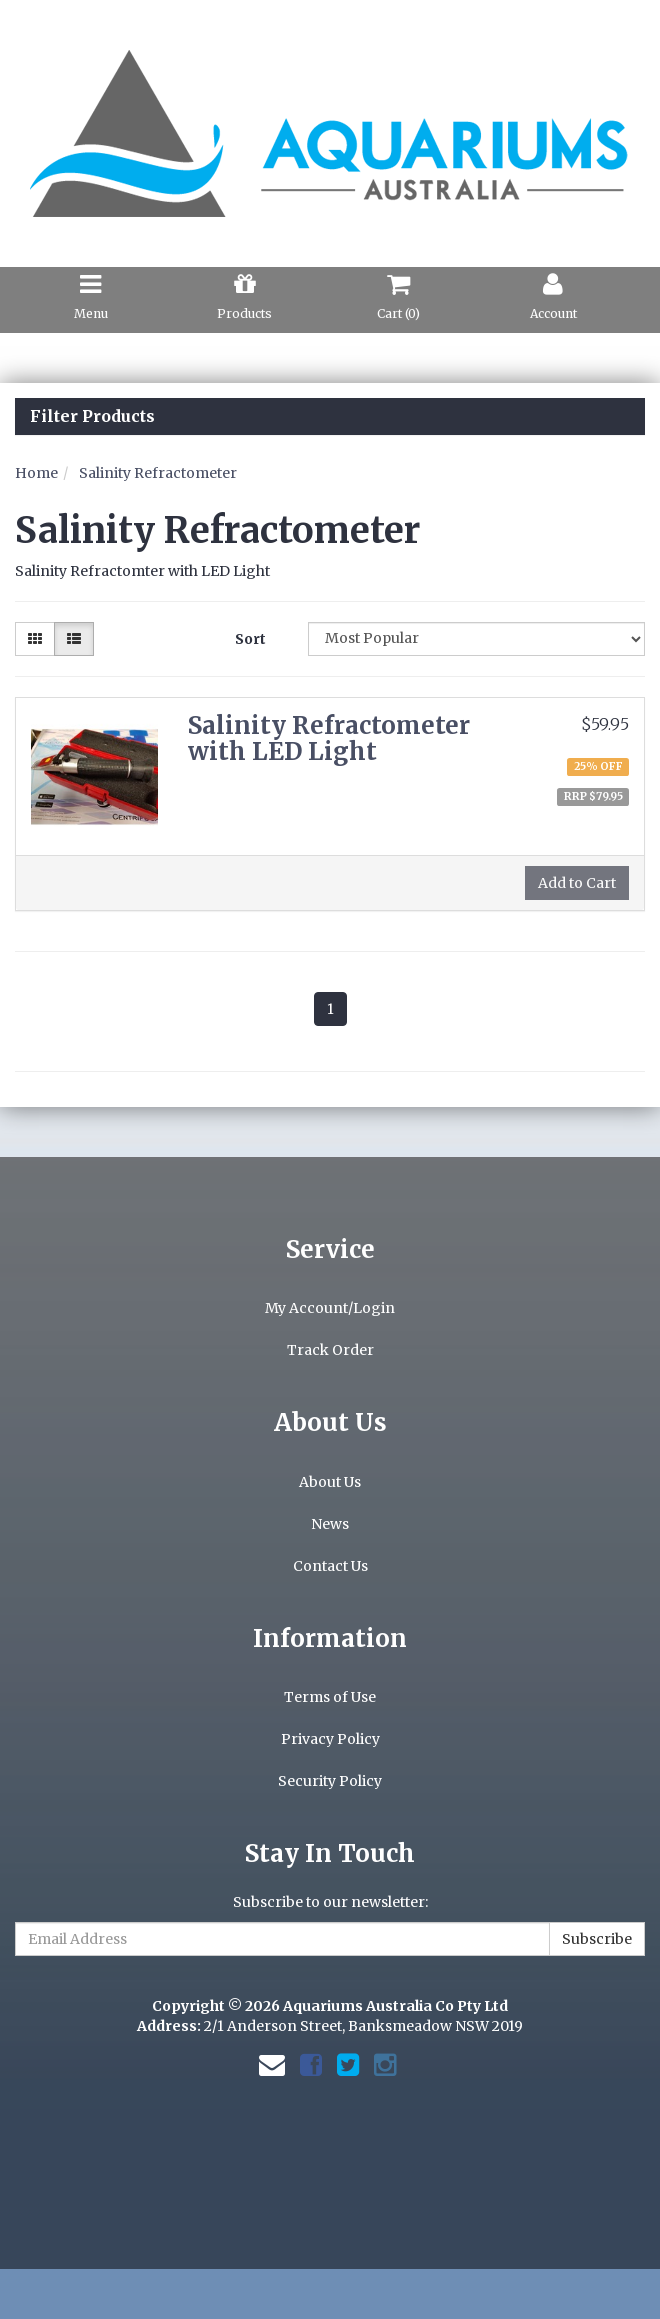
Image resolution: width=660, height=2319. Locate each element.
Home (36, 473)
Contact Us (330, 1566)
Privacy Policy (330, 1739)
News (330, 1524)
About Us (330, 1482)
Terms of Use (330, 1697)
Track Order (330, 1350)
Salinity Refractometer (158, 473)
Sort (250, 639)
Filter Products (92, 417)
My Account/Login (330, 1308)
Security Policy (330, 1781)
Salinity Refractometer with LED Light (329, 738)
